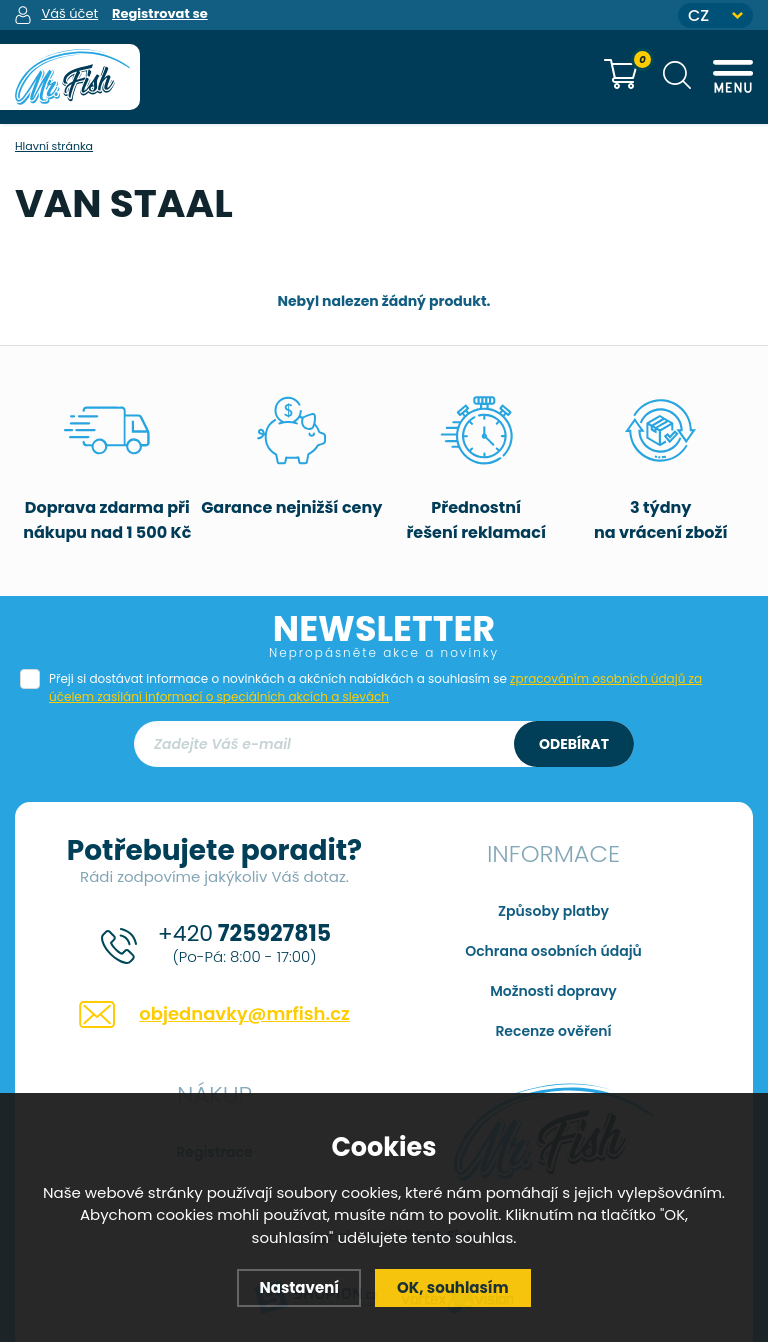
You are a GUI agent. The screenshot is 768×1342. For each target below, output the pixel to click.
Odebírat (574, 744)
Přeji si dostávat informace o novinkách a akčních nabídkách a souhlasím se (375, 687)
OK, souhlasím (453, 1287)
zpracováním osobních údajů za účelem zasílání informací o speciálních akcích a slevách (375, 687)
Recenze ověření (553, 1031)
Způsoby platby (553, 911)
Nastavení (299, 1287)
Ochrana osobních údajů (553, 951)
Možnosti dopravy (553, 991)
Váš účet (69, 13)
